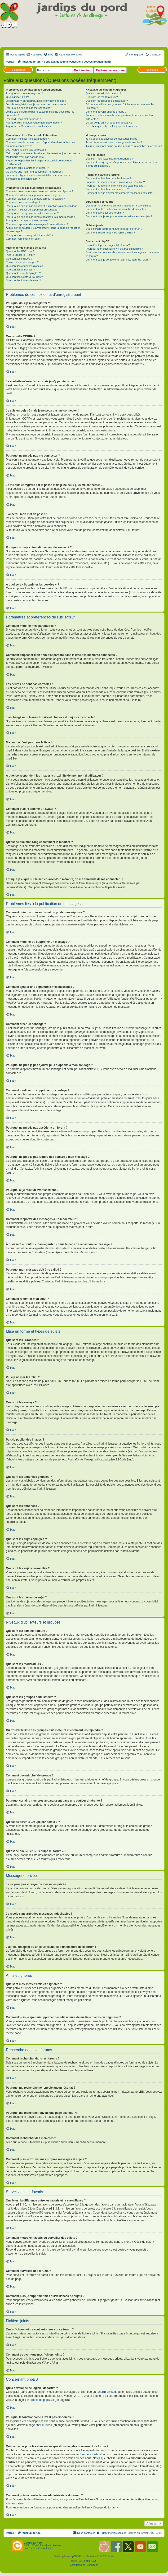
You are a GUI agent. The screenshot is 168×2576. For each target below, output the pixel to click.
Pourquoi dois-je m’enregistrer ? (24, 93)
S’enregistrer (18, 70)
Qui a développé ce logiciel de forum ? (108, 245)
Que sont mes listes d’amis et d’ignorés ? (109, 158)
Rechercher (82, 70)
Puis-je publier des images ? (22, 262)
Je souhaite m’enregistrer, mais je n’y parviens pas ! (36, 100)
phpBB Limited (106, 2391)
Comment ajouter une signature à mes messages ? (35, 198)
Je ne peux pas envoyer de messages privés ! (112, 138)
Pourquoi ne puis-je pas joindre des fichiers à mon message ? (41, 216)
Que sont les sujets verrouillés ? (24, 276)
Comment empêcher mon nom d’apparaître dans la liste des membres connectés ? (40, 144)
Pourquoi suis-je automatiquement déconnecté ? (34, 122)
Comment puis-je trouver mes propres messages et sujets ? (120, 193)
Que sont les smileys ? (19, 258)
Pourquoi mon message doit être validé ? (29, 235)
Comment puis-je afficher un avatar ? (27, 167)
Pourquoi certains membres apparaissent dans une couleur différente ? (120, 117)
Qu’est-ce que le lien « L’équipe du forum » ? (111, 126)
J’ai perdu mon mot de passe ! (23, 119)
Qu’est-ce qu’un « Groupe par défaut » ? (109, 122)
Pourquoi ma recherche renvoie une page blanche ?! (116, 185)
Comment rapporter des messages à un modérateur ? (37, 224)
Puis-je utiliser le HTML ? (20, 254)
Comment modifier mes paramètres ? (27, 138)
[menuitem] (48, 54)
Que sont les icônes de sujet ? (23, 280)
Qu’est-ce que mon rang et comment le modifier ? (34, 171)
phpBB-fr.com (90, 2560)
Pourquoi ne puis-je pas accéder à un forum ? (32, 213)
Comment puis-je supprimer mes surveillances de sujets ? (119, 216)
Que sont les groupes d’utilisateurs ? (107, 100)
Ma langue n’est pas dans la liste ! (25, 157)
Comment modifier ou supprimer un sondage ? (33, 209)
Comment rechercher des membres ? (107, 189)
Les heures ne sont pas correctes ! (26, 149)
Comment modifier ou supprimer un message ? (33, 195)
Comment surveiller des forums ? (105, 212)
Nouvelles (36, 54)
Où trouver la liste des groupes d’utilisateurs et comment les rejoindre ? (120, 106)
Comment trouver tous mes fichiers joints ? (110, 232)
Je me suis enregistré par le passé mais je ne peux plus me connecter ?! (40, 113)
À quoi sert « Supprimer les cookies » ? (28, 126)
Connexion (152, 70)
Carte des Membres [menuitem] (70, 54)
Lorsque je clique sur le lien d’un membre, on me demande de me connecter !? (38, 177)
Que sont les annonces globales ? (25, 266)
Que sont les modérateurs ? (102, 97)
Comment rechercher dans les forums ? (108, 178)
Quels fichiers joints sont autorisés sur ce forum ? (114, 228)
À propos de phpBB (39, 2400)
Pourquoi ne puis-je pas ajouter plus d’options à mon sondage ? (43, 206)
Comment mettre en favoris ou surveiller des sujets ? (116, 209)
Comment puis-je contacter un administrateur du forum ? (118, 259)
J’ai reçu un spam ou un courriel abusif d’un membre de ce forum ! (124, 146)
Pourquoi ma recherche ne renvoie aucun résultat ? (115, 182)
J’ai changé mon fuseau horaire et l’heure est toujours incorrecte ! (43, 153)
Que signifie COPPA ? (18, 97)
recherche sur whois (88, 2454)
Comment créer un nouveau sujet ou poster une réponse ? (39, 191)
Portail (10, 61)
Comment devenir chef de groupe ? (106, 111)
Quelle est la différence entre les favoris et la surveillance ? (120, 205)
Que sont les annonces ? (20, 269)
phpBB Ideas (43, 2425)
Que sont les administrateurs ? (103, 93)
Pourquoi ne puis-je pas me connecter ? (29, 107)
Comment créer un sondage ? (23, 202)
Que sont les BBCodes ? (20, 251)
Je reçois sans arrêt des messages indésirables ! (114, 142)
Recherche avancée (110, 70)
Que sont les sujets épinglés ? (23, 273)
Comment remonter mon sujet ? (24, 238)
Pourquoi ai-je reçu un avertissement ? (28, 220)
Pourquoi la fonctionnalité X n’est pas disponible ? (114, 248)
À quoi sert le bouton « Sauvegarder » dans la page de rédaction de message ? (43, 229)
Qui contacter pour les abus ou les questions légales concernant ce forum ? (122, 254)
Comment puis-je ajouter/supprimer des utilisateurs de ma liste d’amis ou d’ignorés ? (122, 164)
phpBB (10, 758)
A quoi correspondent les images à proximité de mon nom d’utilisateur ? (39, 162)
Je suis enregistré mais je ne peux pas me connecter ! (37, 104)
